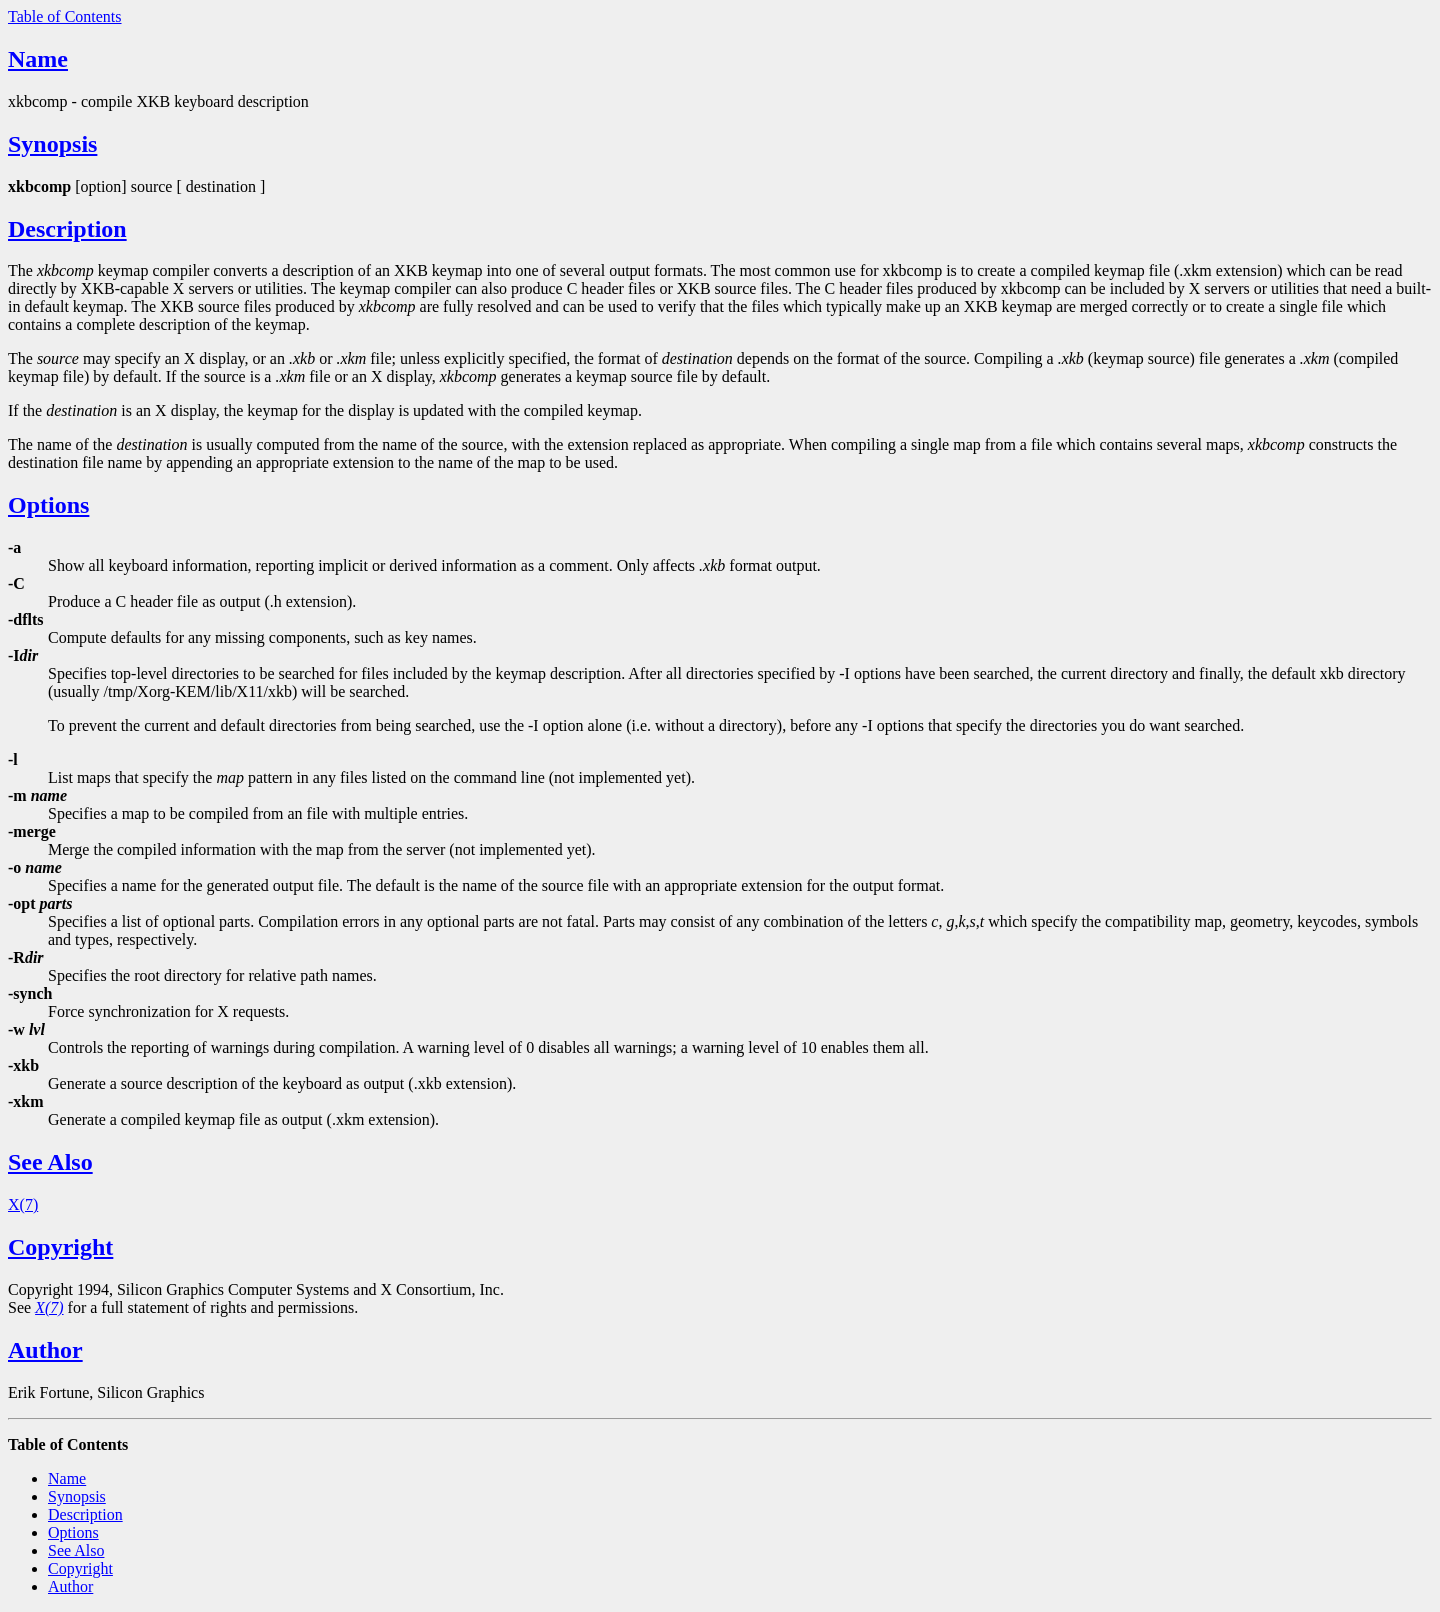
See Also (50, 1162)
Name (38, 59)
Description (67, 229)
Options (48, 505)
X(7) (23, 1204)
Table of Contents (65, 16)
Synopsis (52, 144)
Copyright (60, 1247)
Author (45, 1350)
